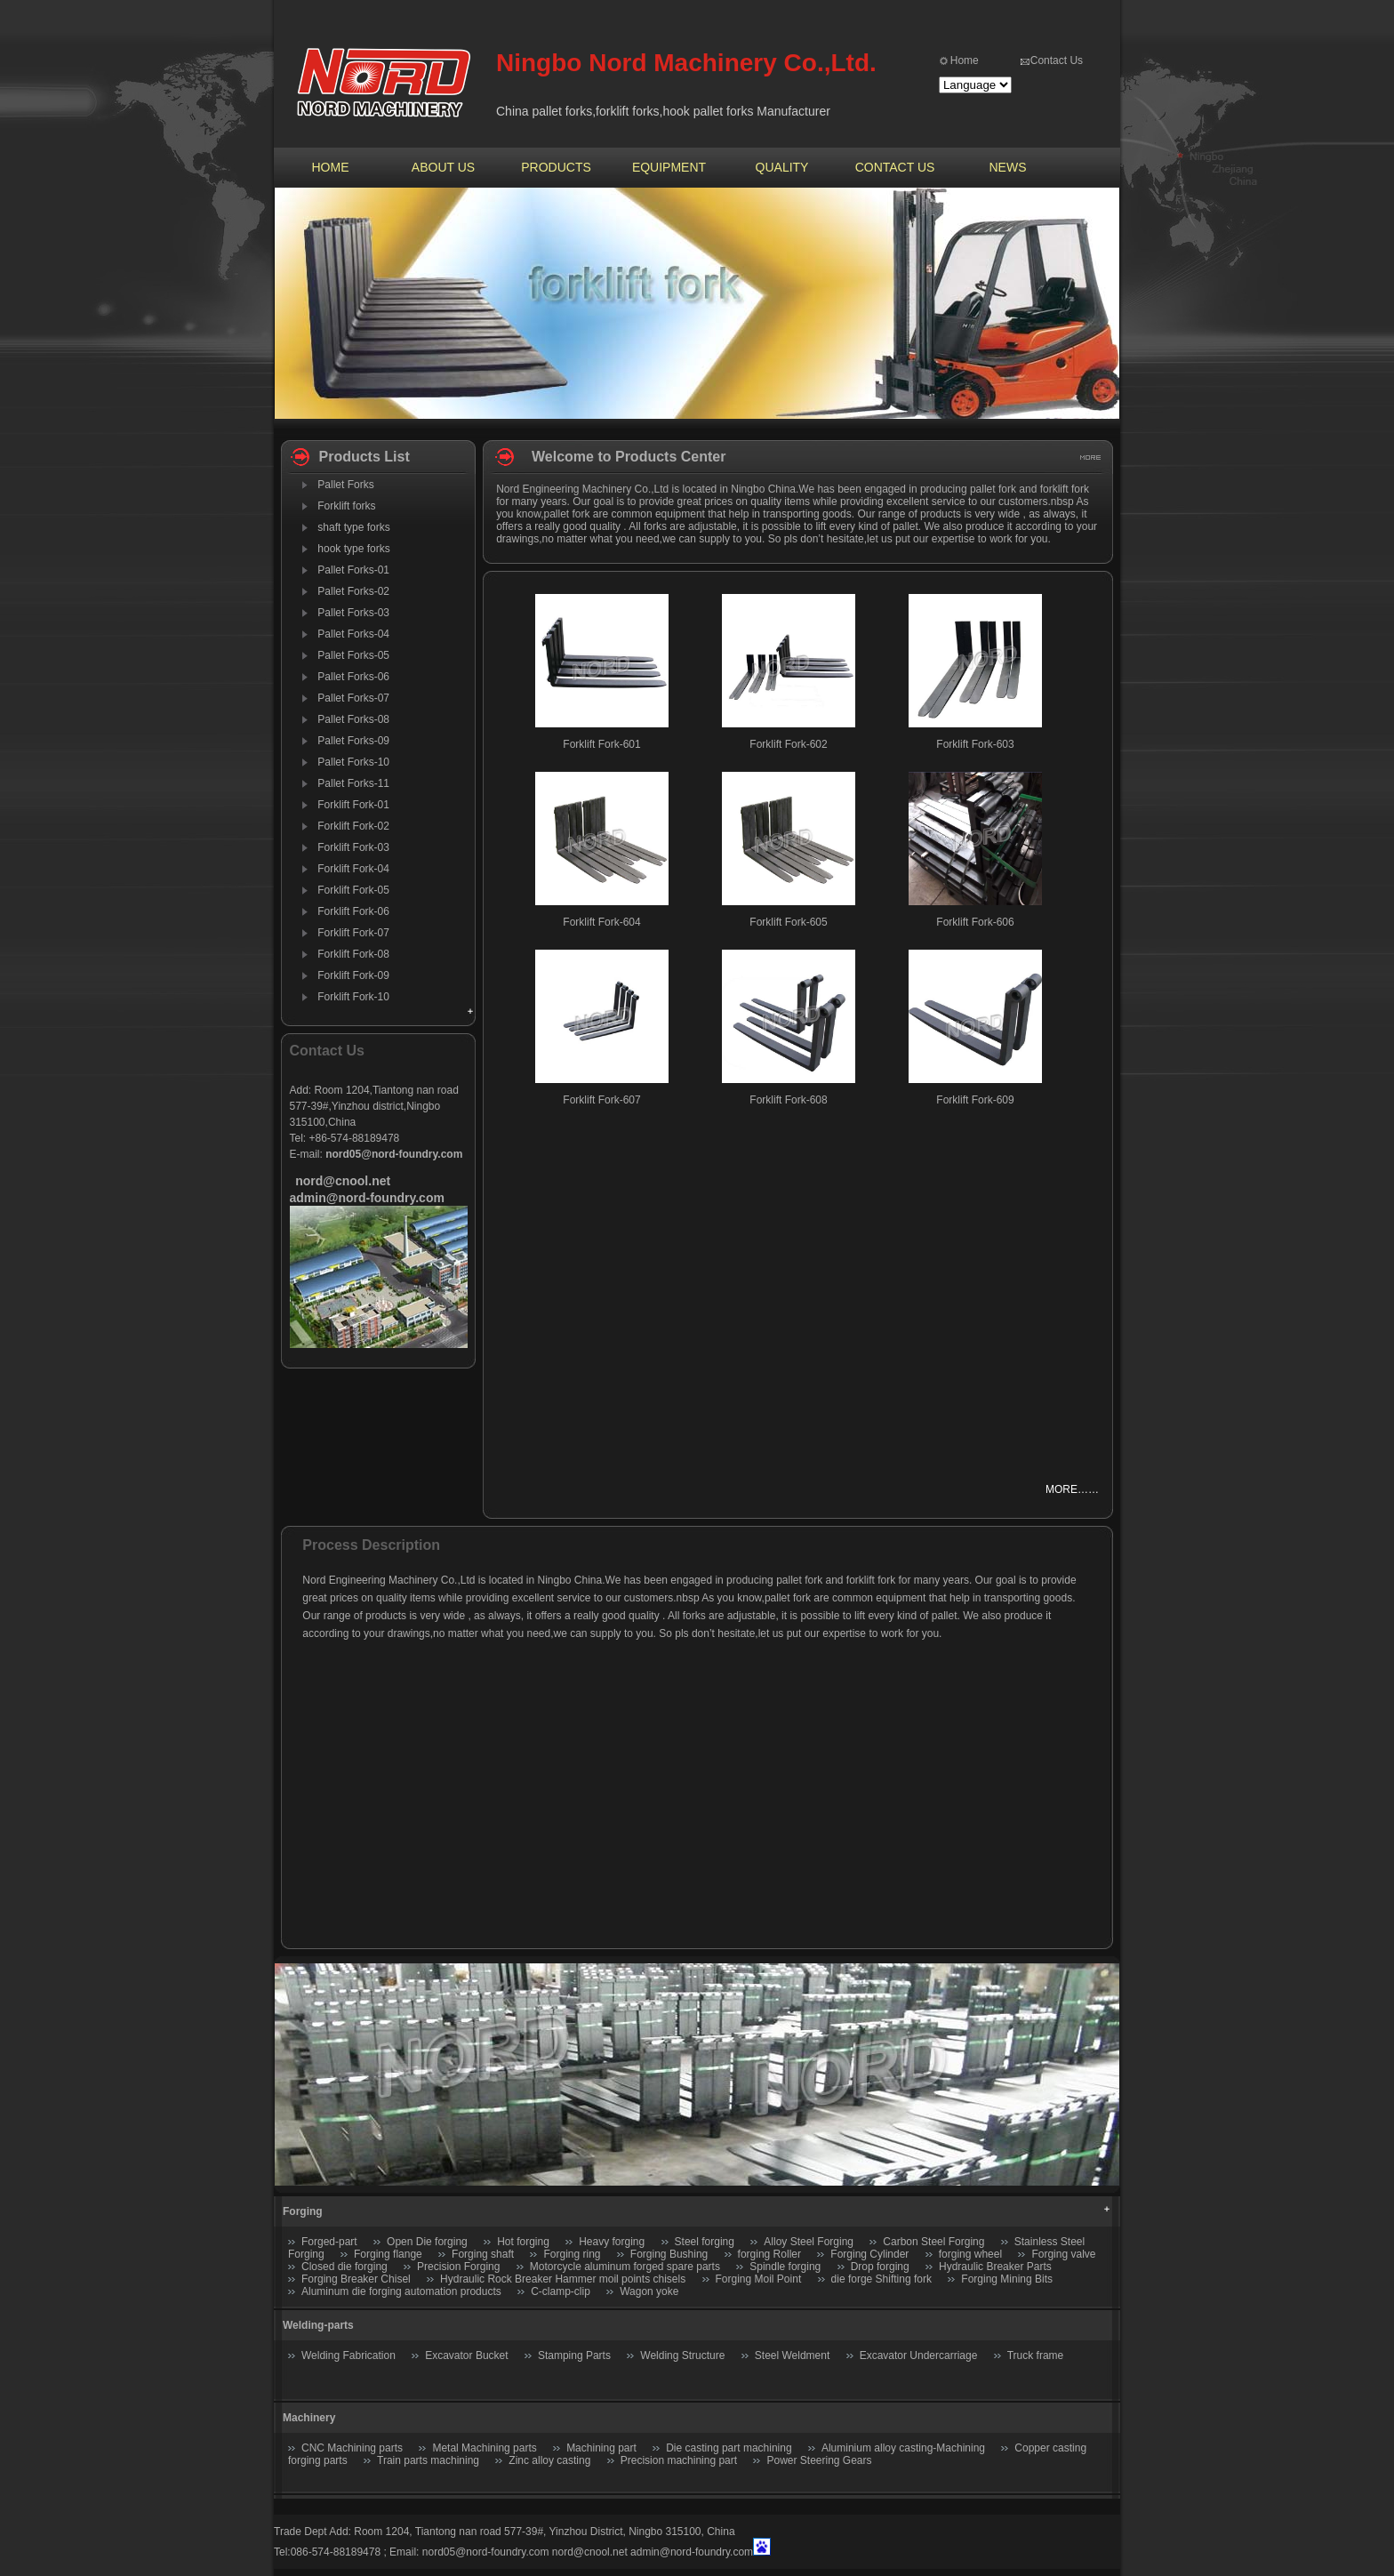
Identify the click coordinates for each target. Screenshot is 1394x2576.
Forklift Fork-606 (974, 922)
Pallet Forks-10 (353, 762)
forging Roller (769, 2254)
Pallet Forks (345, 484)
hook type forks (353, 548)
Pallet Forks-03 (353, 612)
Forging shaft (483, 2254)
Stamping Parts (574, 2355)
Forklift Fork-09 (353, 975)
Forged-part (329, 2241)
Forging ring (571, 2254)
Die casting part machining (728, 2448)
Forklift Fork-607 (601, 1100)
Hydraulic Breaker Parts (995, 2266)
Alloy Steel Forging (808, 2241)
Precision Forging (458, 2266)
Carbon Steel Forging (933, 2241)
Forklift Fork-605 (788, 922)
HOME (330, 167)
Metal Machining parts (484, 2448)
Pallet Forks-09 (353, 740)
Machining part (601, 2448)
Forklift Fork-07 (353, 933)
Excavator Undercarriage (919, 2355)
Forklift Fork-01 (353, 804)
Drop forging (880, 2266)
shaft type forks (353, 527)
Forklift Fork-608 (788, 1100)
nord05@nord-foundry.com (485, 2552)
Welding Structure (682, 2355)
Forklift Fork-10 (353, 997)
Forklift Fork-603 (974, 744)
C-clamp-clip (560, 2291)
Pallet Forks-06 (353, 676)
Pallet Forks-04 (353, 634)
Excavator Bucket (466, 2355)
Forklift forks (346, 506)
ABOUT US (443, 167)
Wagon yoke (649, 2291)
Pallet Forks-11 (353, 783)
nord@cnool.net (590, 2552)
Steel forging (704, 2241)
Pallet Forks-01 (353, 570)
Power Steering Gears (818, 2460)
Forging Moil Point (759, 2279)
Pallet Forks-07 (353, 698)
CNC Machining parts (352, 2448)
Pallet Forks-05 (353, 655)
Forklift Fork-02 (353, 826)
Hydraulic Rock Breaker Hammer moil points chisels (562, 2279)
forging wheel (970, 2254)
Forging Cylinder (869, 2254)
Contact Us (1056, 60)
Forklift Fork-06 (353, 911)
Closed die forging (344, 2266)
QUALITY (782, 167)
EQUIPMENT (669, 167)
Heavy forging (612, 2241)
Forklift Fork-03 (353, 847)
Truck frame (1035, 2355)
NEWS (1008, 167)
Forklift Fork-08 (353, 954)
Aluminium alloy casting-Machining (903, 2448)
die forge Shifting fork (881, 2279)
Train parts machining (428, 2460)
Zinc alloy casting (549, 2460)
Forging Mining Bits (1007, 2279)
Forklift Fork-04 (353, 869)
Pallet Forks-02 (353, 591)
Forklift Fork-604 (601, 922)
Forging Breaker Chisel (357, 2279)
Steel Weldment (792, 2355)
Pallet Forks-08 (353, 719)
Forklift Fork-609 (974, 1100)
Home (964, 60)
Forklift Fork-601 (601, 744)
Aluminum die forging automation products (401, 2291)
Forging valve (1063, 2254)
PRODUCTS (556, 167)
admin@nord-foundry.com (691, 2552)
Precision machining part (679, 2460)
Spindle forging (785, 2266)
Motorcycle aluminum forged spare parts (625, 2266)
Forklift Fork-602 (788, 744)
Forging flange (388, 2254)
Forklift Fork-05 (353, 890)
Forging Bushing (669, 2254)
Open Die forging (427, 2241)
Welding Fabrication (348, 2355)
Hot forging (523, 2241)
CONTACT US (895, 167)
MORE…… (1072, 1489)
